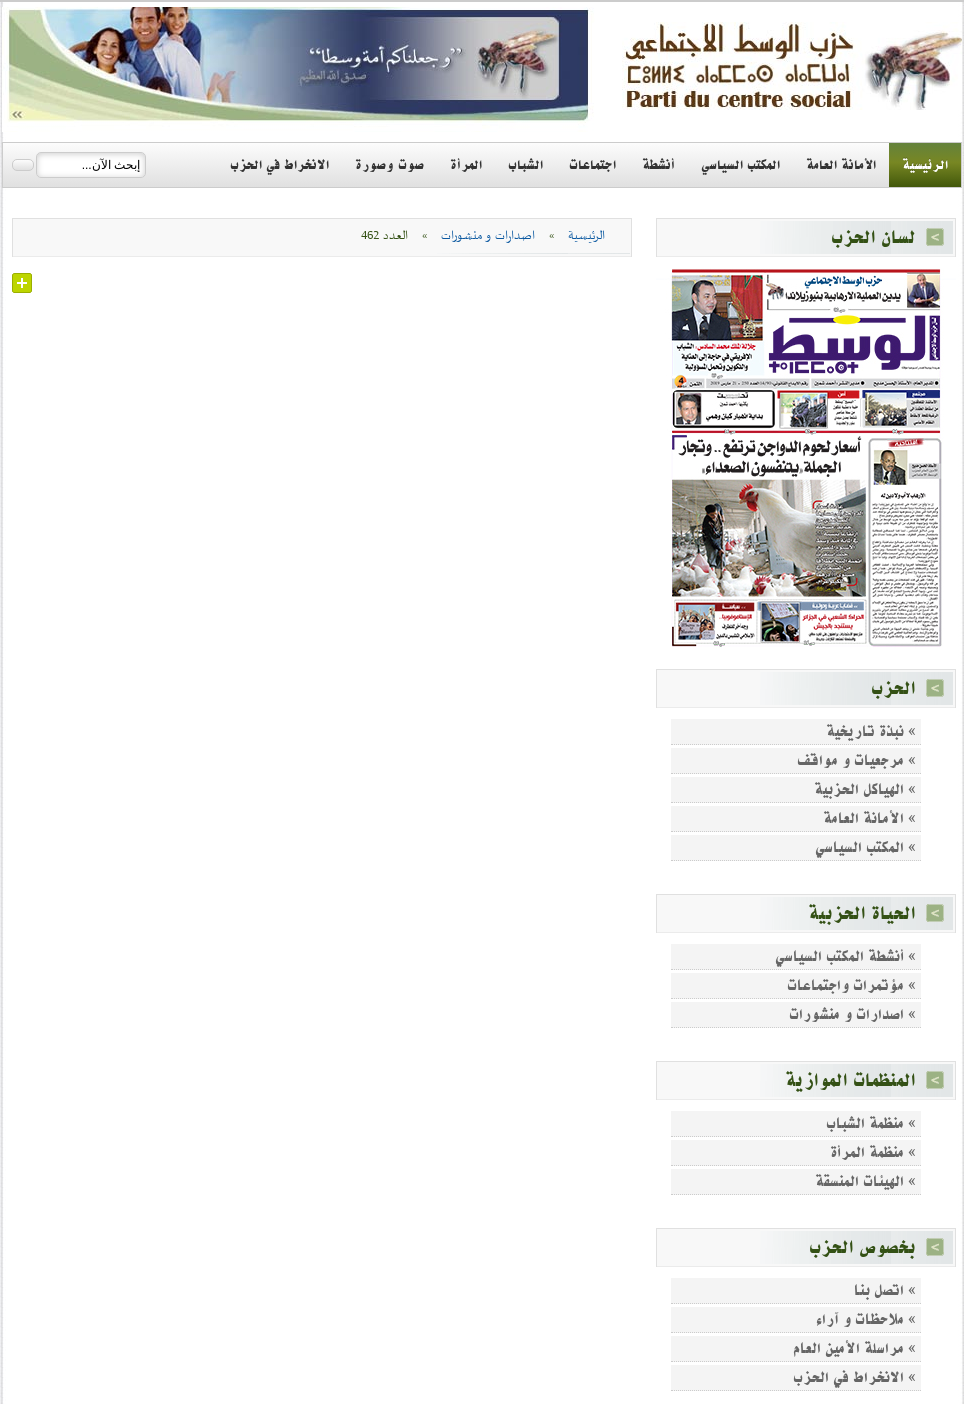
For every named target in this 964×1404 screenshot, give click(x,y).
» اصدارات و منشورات (852, 1014)
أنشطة (658, 165)
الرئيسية (925, 165)
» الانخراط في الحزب (854, 1377)
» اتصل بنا (885, 1290)
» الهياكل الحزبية (865, 789)
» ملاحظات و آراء (866, 1319)
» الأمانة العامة (869, 818)
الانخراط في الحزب (279, 165)
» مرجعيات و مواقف (856, 760)
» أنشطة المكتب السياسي (845, 956)
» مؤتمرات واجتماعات (851, 985)
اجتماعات (592, 165)
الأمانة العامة (841, 165)
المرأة (466, 165)
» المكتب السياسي (865, 847)
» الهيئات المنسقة (865, 1181)
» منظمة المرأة (873, 1152)
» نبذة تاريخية (871, 731)
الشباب (525, 165)
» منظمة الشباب (871, 1123)
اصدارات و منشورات (488, 236)
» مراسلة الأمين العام (854, 1348)
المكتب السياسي (740, 165)
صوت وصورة (389, 165)
